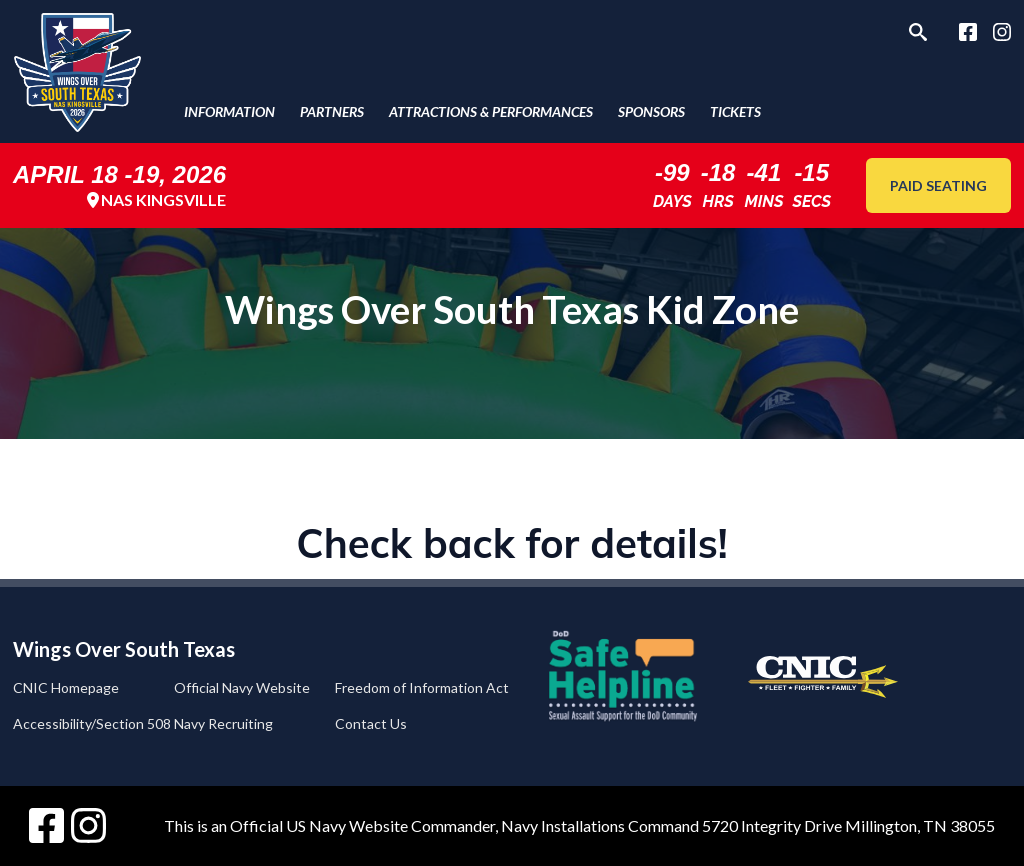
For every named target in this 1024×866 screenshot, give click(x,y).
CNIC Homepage (66, 687)
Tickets (735, 111)
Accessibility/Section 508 (92, 723)
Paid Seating (938, 185)
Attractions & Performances (491, 111)
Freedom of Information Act (422, 687)
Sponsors (651, 111)
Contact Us (371, 723)
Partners (332, 111)
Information (229, 111)
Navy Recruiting (223, 723)
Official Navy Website (242, 687)
